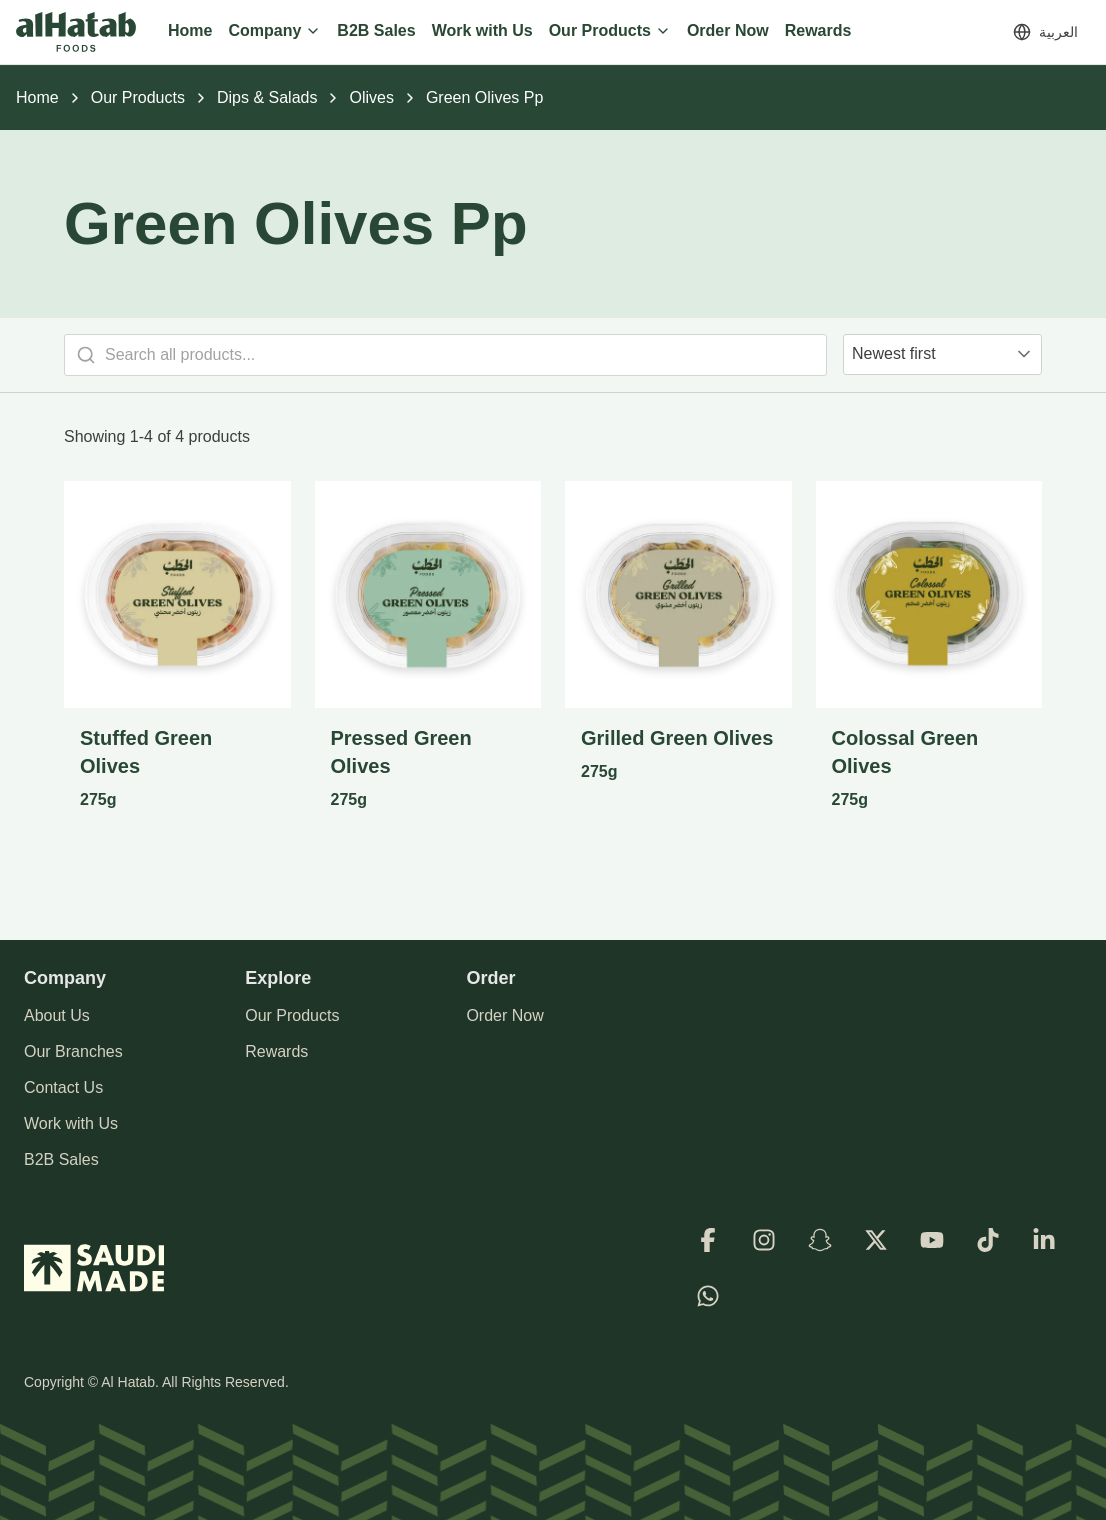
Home (37, 97)
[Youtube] (932, 1240)
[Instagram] (764, 1240)
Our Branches (73, 1051)
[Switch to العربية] (1045, 32)
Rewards (276, 1051)
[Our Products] (610, 32)
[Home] (190, 32)
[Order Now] (728, 32)
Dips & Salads (267, 97)
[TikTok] (988, 1240)
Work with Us (71, 1123)
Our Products (138, 97)
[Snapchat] (820, 1240)
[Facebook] (708, 1240)
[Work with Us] (482, 32)
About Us (57, 1015)
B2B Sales (61, 1159)
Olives (371, 97)
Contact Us (63, 1087)
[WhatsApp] (708, 1296)
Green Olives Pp (484, 97)
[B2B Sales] (376, 32)
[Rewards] (818, 32)
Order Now (504, 1015)
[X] (876, 1240)
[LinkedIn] (1044, 1240)
